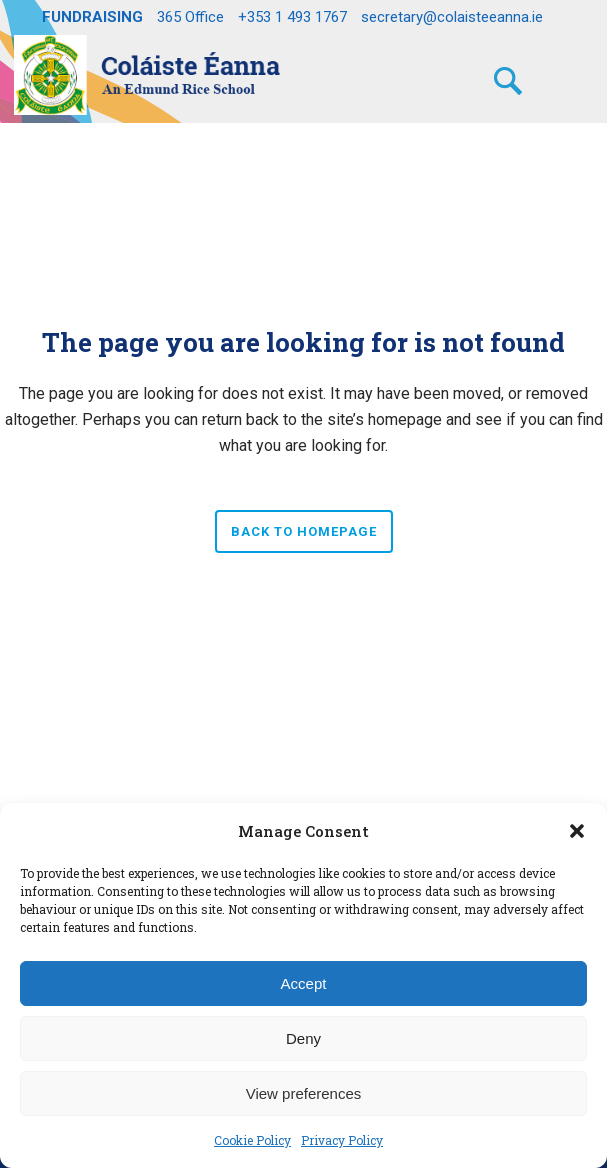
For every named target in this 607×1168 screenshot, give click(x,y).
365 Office (190, 17)
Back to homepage (304, 531)
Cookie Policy (252, 1140)
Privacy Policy (342, 1140)
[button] (577, 831)
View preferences (304, 1093)
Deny (303, 1038)
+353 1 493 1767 (292, 17)
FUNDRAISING (92, 17)
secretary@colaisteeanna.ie (452, 17)
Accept (304, 983)
